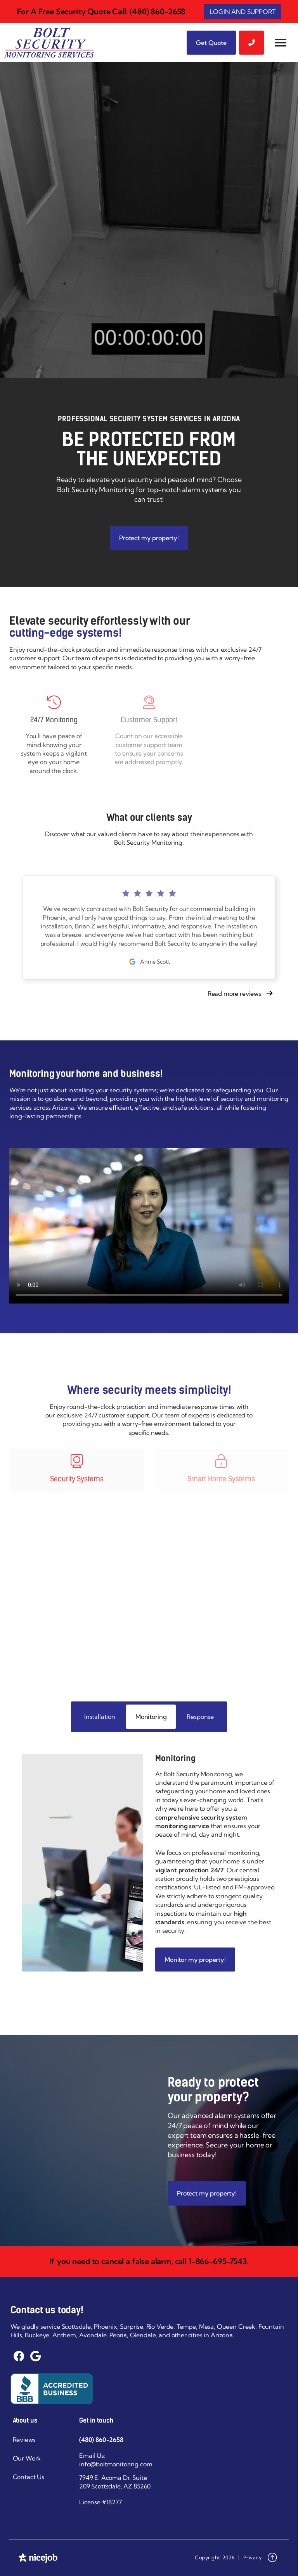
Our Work (27, 2458)
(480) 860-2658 (101, 2439)
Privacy (252, 2557)
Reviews (24, 2439)
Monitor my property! (195, 1959)
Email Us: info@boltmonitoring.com (115, 2460)
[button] (280, 42)
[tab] (100, 1717)
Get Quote (211, 42)
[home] (49, 42)
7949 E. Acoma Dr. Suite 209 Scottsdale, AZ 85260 (115, 2482)
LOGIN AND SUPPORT (242, 11)
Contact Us (28, 2477)
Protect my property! (149, 538)
